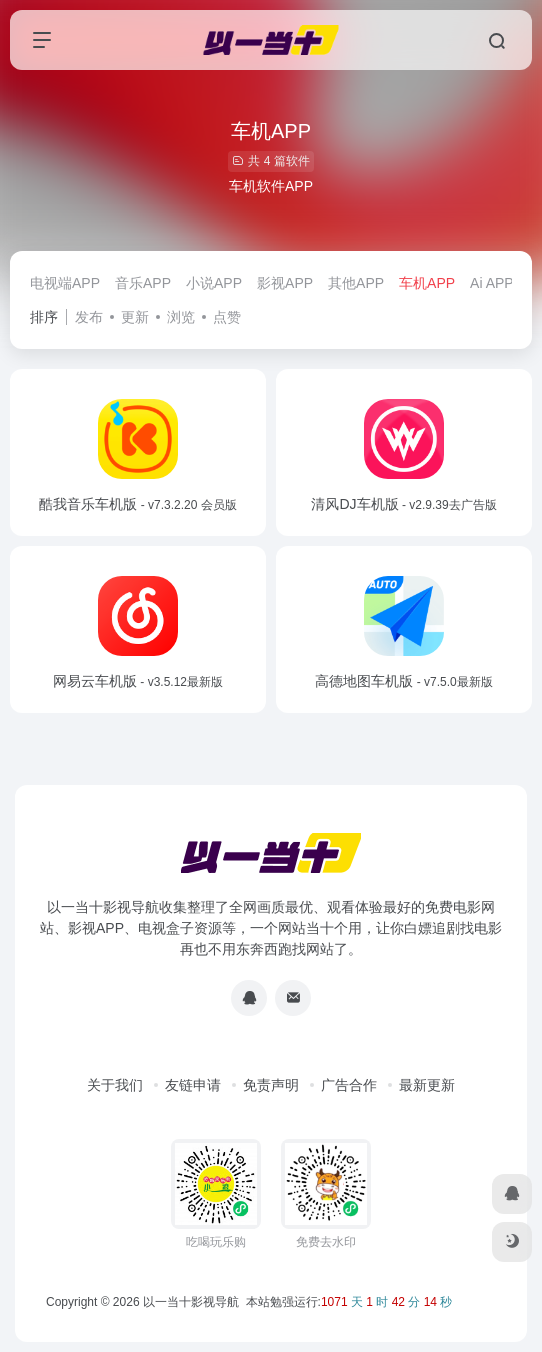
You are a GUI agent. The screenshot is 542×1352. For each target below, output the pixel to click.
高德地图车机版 (403, 681)
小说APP (214, 283)
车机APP (427, 283)
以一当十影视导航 (191, 1302)
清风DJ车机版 (403, 504)
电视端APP (65, 283)
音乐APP (143, 283)
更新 (135, 317)
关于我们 (115, 1085)
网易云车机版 (138, 681)
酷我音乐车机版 (137, 504)
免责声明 (271, 1085)
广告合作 (349, 1085)
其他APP (356, 283)
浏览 (181, 317)
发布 (89, 317)
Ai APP (492, 283)
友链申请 (193, 1085)
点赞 (227, 317)
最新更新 (427, 1085)
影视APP (285, 283)
